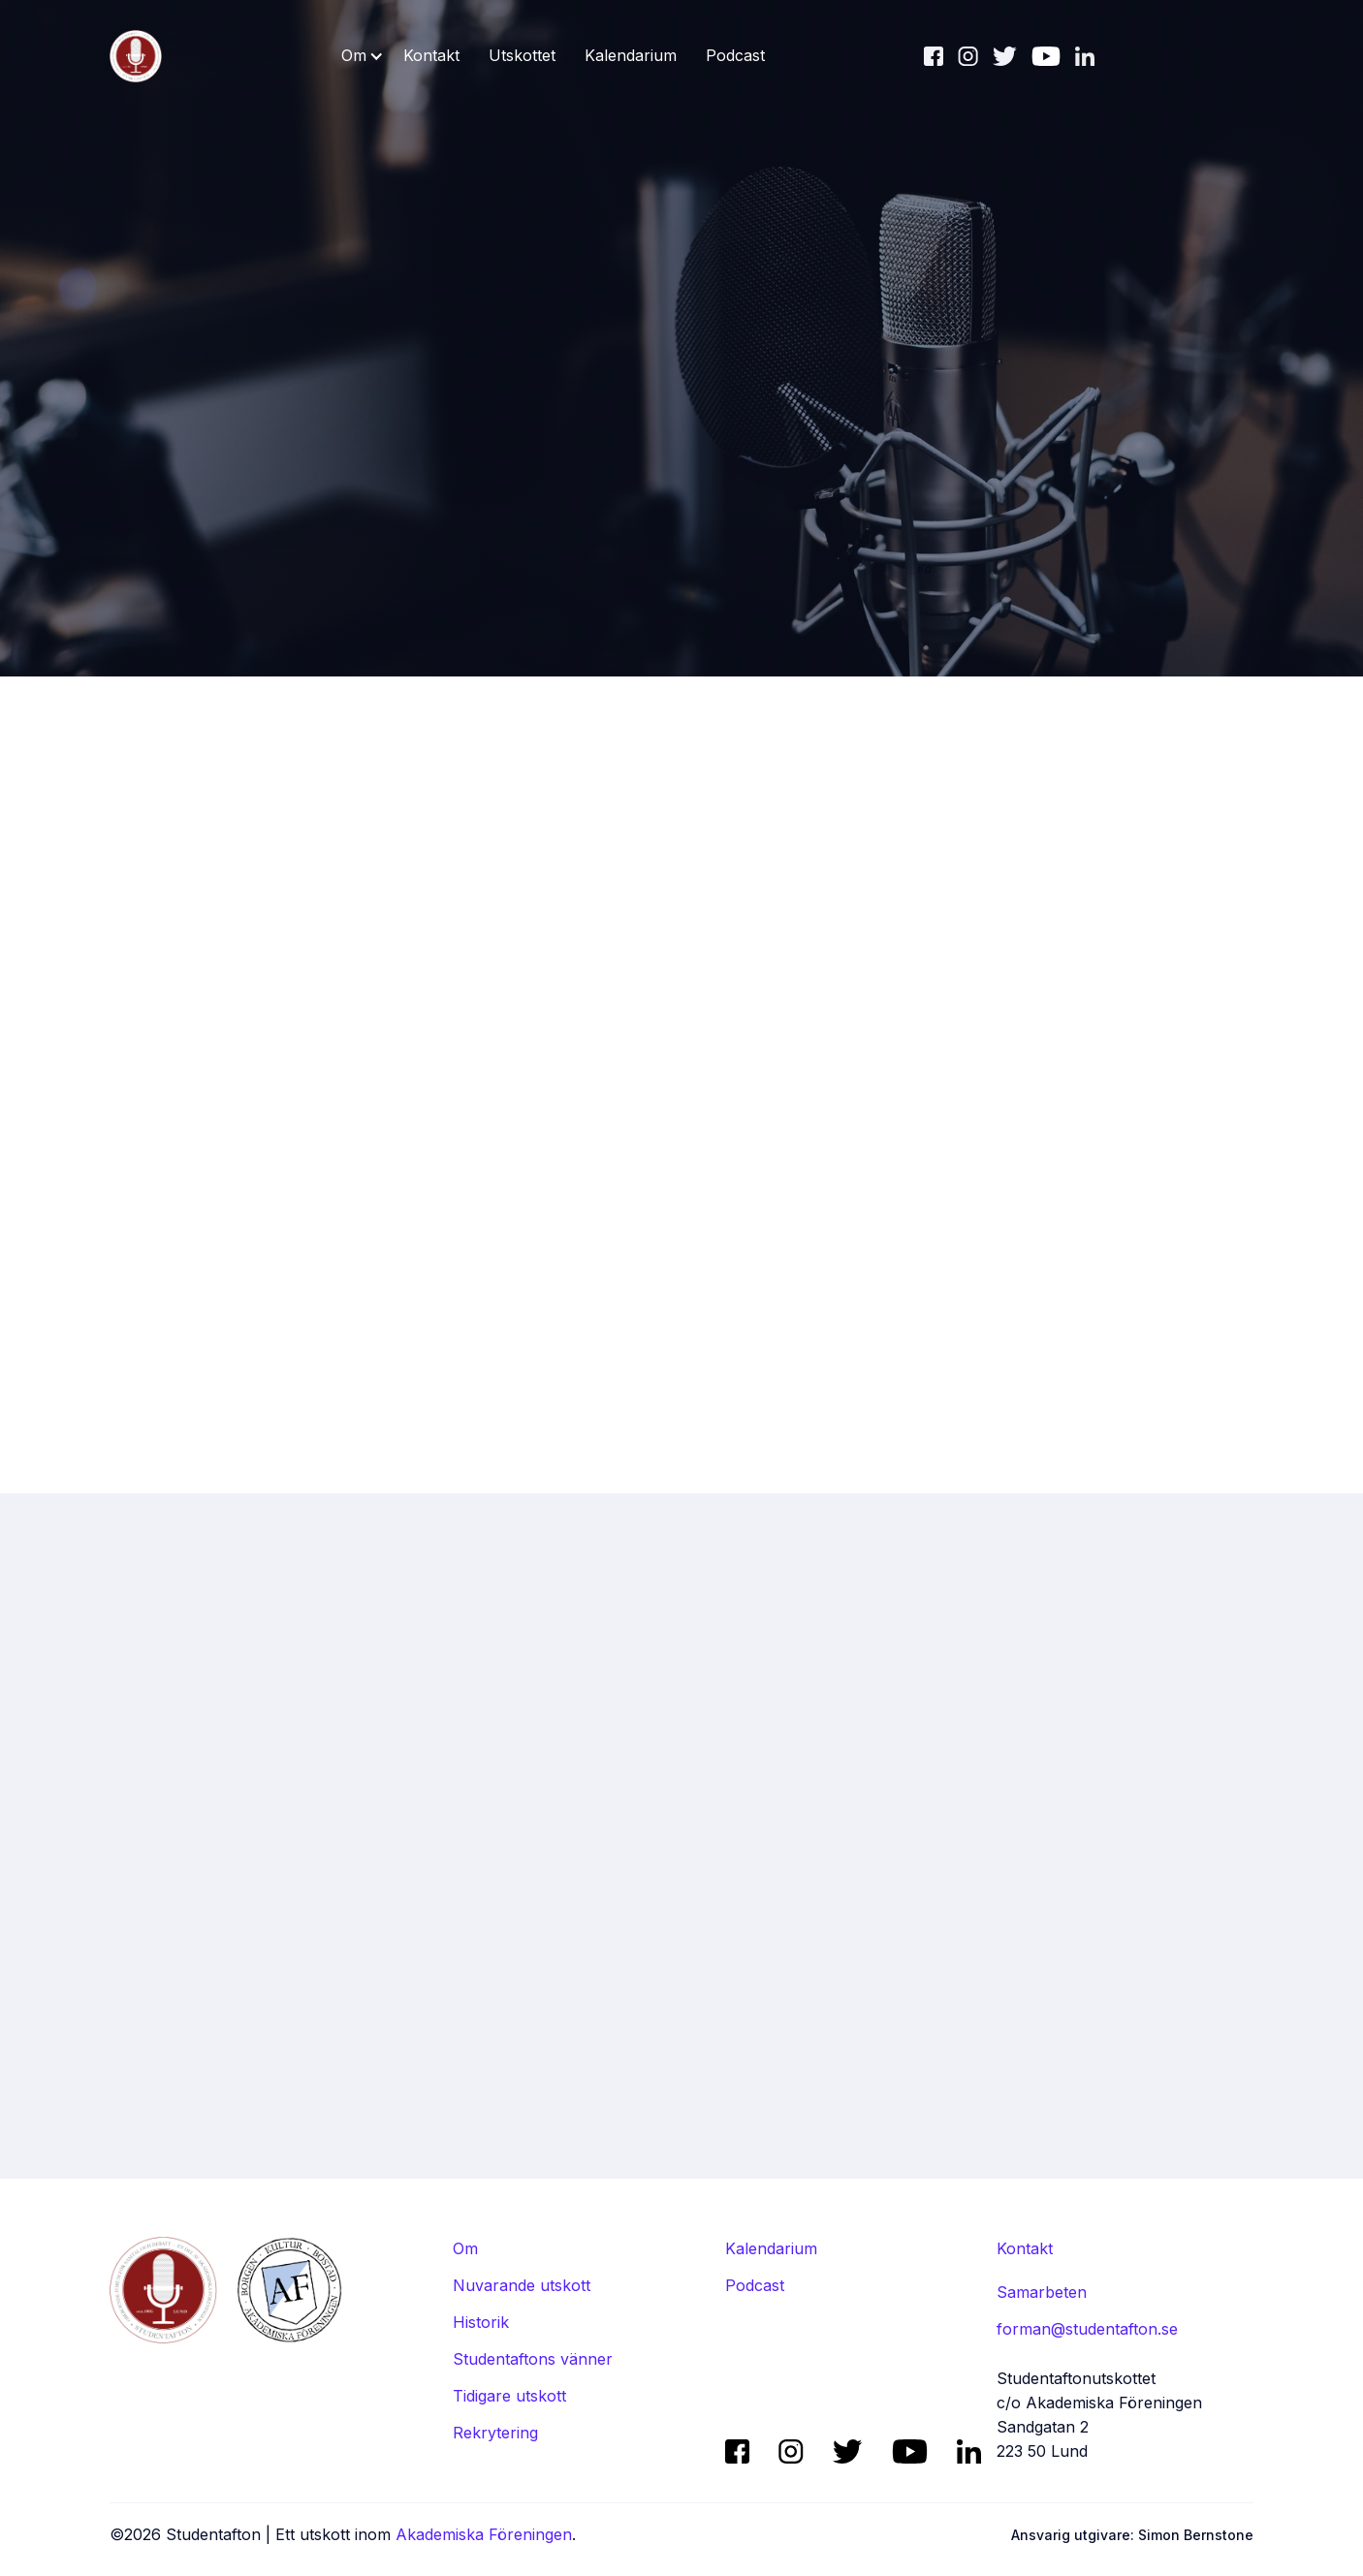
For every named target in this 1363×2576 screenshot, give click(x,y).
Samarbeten (1042, 2292)
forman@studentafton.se (1087, 2329)
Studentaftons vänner (533, 2359)
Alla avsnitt (1158, 1802)
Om (465, 2248)
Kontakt (431, 55)
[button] (362, 55)
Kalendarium (631, 55)
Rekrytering (495, 2432)
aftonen (803, 810)
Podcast (735, 55)
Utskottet (522, 55)
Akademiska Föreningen (484, 2534)
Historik (481, 2322)
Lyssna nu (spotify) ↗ (572, 810)
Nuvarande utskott (521, 2285)
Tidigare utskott (509, 2395)
